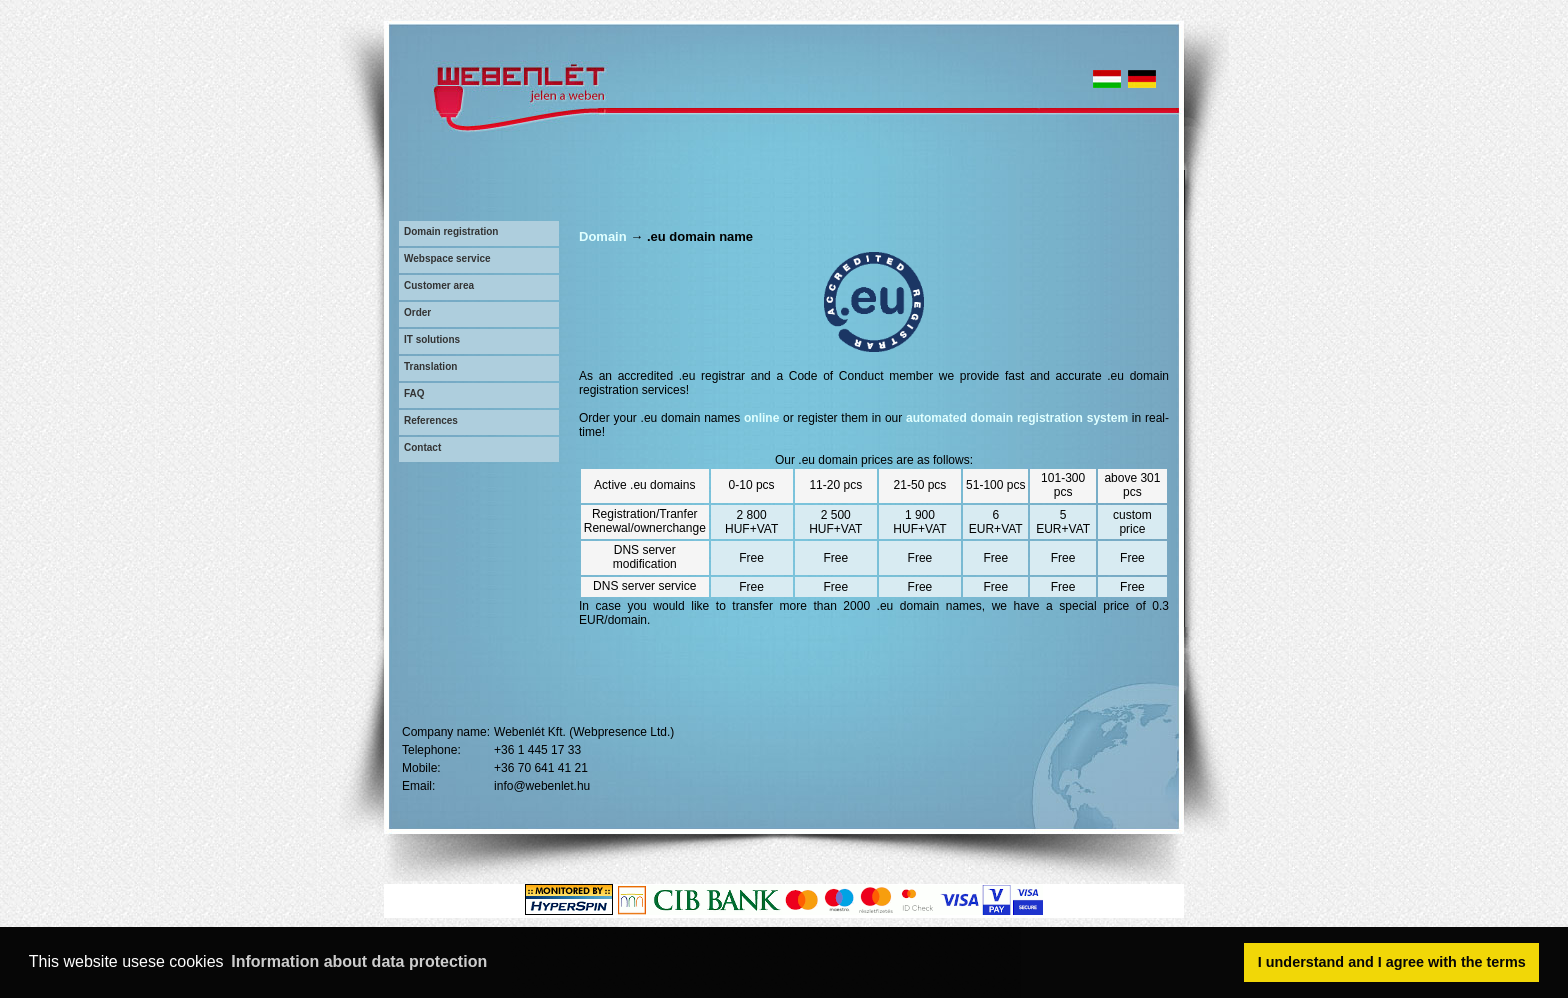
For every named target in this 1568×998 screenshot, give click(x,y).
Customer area (439, 285)
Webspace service (447, 258)
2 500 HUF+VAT (835, 522)
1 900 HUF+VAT (919, 522)
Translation (430, 366)
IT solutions (432, 339)
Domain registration (451, 231)
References (431, 420)
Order (417, 312)
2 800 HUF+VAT (751, 522)
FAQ (414, 393)
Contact (422, 447)
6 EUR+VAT (996, 522)
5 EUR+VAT (1063, 522)
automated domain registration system (1017, 418)
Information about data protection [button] (359, 961)
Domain (603, 236)
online (761, 418)
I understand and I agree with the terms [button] (1392, 962)
